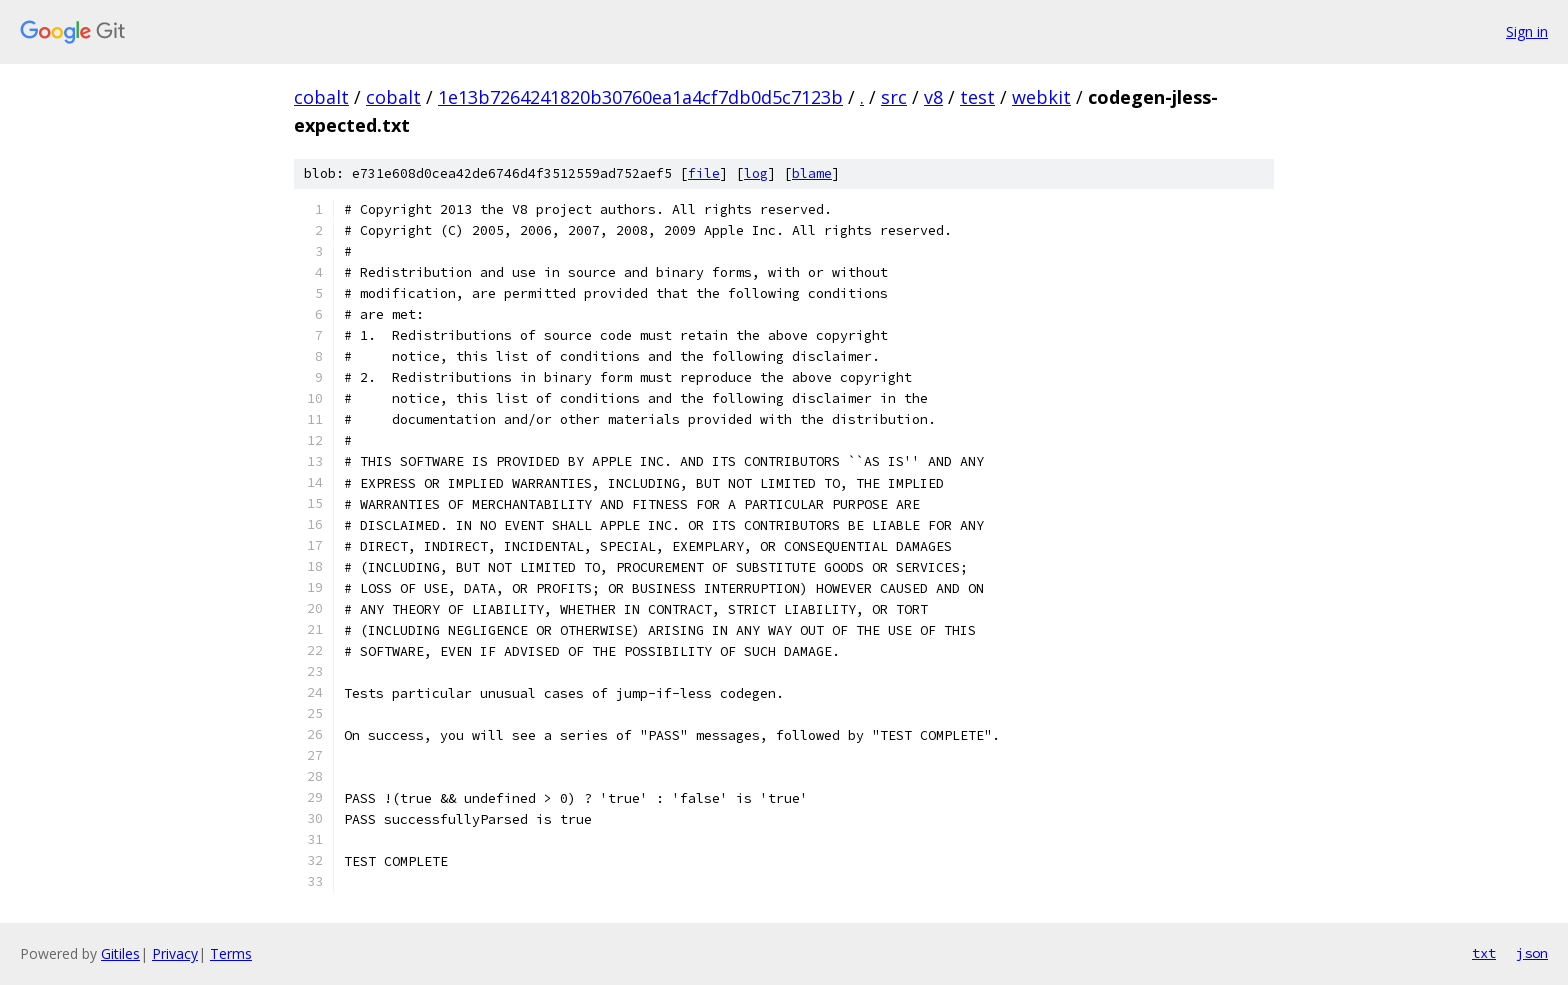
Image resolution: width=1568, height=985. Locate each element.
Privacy (175, 953)
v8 (933, 97)
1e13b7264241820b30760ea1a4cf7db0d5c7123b (640, 97)
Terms (231, 953)
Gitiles (120, 953)
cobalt (321, 97)
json (1532, 953)
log (756, 173)
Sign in (1527, 31)
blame (812, 173)
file (704, 173)
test (977, 97)
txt (1484, 953)
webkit (1041, 97)
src (894, 97)
